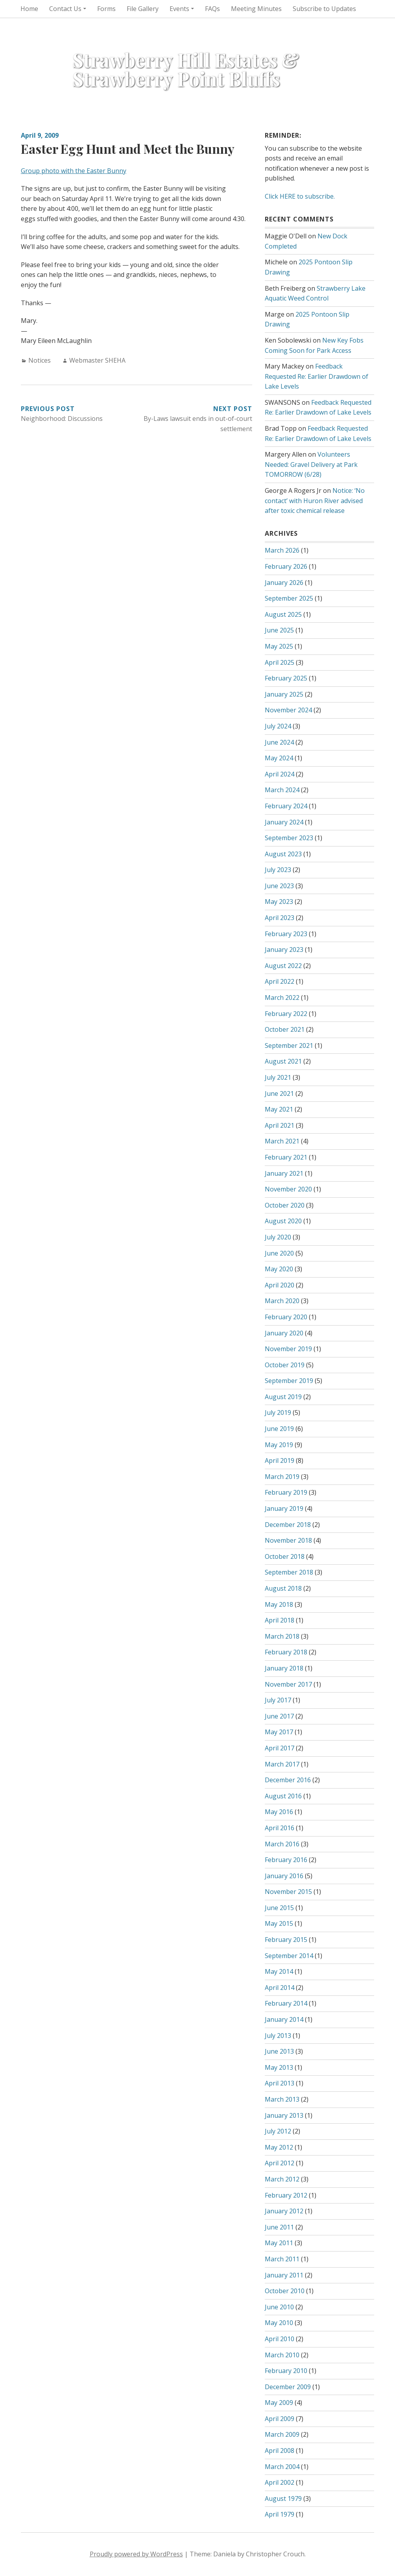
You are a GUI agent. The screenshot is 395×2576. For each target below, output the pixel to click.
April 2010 (279, 2338)
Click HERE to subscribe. (300, 196)
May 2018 (279, 1604)
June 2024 (279, 742)
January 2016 (284, 1876)
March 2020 (282, 1300)
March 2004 (282, 2466)
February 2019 (286, 1492)
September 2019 (289, 1380)
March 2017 (282, 1764)
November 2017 (288, 1684)
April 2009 (279, 2418)
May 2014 (279, 1971)
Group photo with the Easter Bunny (73, 170)
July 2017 (278, 1700)
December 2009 (288, 2386)
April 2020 (279, 1285)
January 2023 (284, 949)
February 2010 (286, 2370)
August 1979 (283, 2498)
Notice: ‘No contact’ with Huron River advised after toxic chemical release (315, 500)
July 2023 (278, 869)
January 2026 (284, 582)
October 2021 (285, 1029)
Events (179, 8)
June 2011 (279, 2227)
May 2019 (279, 1444)
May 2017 (279, 1732)
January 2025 (284, 694)
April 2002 (279, 2482)
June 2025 (279, 630)
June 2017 (279, 1716)
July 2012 (278, 2131)
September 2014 (289, 1955)
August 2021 (283, 1061)
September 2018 (289, 1572)
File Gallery (143, 8)
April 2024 (279, 774)
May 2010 (279, 2322)
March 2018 (282, 1636)
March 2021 (282, 1141)
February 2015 (286, 1939)
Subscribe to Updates (324, 8)
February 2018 (286, 1652)
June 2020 (279, 1253)
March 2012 (282, 2179)
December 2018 (288, 1524)
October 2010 (285, 2290)
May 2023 (279, 901)
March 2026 (282, 550)
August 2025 (283, 614)
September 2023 (289, 837)
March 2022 (282, 997)
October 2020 (285, 1205)
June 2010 (279, 2307)
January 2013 (284, 2115)
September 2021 (289, 1045)
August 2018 (283, 1588)
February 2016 (286, 1859)
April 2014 (279, 1987)
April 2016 (279, 1828)
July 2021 (278, 1077)
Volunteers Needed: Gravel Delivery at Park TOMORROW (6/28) (311, 464)
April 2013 (279, 2083)
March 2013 (282, 2099)
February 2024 (286, 806)
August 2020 (283, 1221)
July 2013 (278, 2035)
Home (29, 8)
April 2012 (279, 2163)
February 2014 (286, 2003)
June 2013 (279, 2051)
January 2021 (284, 1173)
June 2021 (279, 1093)
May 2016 (279, 1811)
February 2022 (286, 1013)
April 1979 (279, 2514)
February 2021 (286, 1157)
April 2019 (279, 1460)
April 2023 (279, 917)
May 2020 (279, 1269)
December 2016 (288, 1780)
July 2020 (278, 1237)
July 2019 (278, 1412)
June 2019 (279, 1428)
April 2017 (279, 1748)
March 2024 (282, 790)
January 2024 (284, 822)
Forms (106, 8)
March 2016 (282, 1844)
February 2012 (286, 2195)
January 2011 (284, 2275)
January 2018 (284, 1668)
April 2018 (279, 1620)
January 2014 (284, 2019)
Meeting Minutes (256, 8)
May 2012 (279, 2147)
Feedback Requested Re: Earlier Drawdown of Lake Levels (316, 376)
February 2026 (286, 566)
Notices (39, 360)
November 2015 (288, 1891)
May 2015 (279, 1923)
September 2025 (289, 598)
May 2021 (279, 1109)
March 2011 (282, 2259)
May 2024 (279, 758)
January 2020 (284, 1333)
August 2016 (283, 1796)
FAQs (212, 8)
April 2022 (279, 981)
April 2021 (279, 1125)
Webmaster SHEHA (97, 360)
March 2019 (282, 1476)
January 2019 (284, 1508)
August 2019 (283, 1396)
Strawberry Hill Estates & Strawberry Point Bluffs (185, 69)
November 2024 (288, 710)
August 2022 (283, 965)
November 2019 (288, 1348)
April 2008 (279, 2450)
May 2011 (279, 2243)
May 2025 (279, 646)
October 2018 (285, 1556)
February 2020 (286, 1317)
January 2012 (284, 2211)
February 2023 (286, 933)
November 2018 (288, 1540)
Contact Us (65, 8)
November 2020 (288, 1189)
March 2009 (282, 2434)
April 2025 (279, 662)
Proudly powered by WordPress (136, 2554)
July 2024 (278, 726)
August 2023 (283, 854)
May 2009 (279, 2402)
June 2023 (279, 885)
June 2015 (279, 1907)
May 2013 (279, 2067)
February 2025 (286, 678)
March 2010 (282, 2355)
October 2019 (285, 1365)
